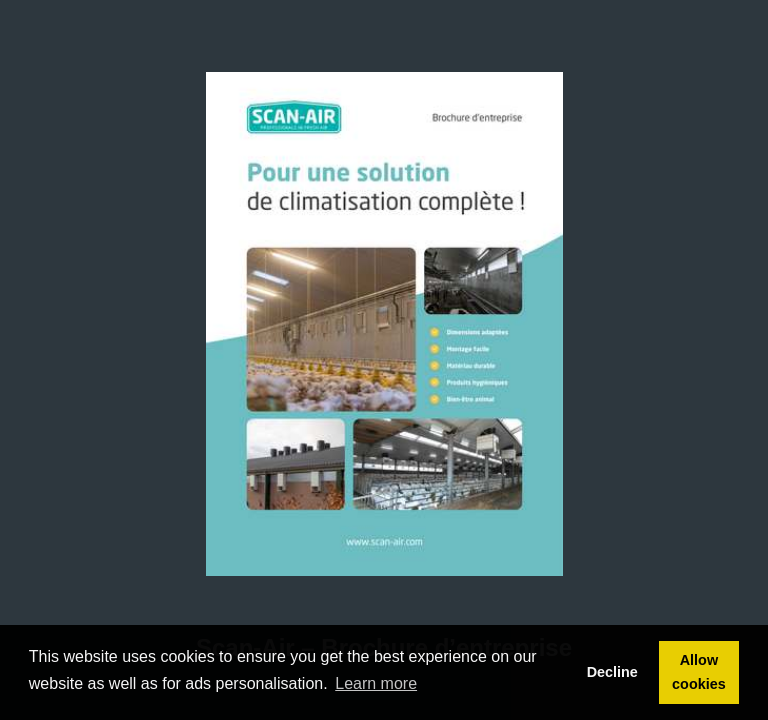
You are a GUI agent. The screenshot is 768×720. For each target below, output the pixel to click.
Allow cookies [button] (699, 672)
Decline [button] (612, 672)
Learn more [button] (376, 683)
